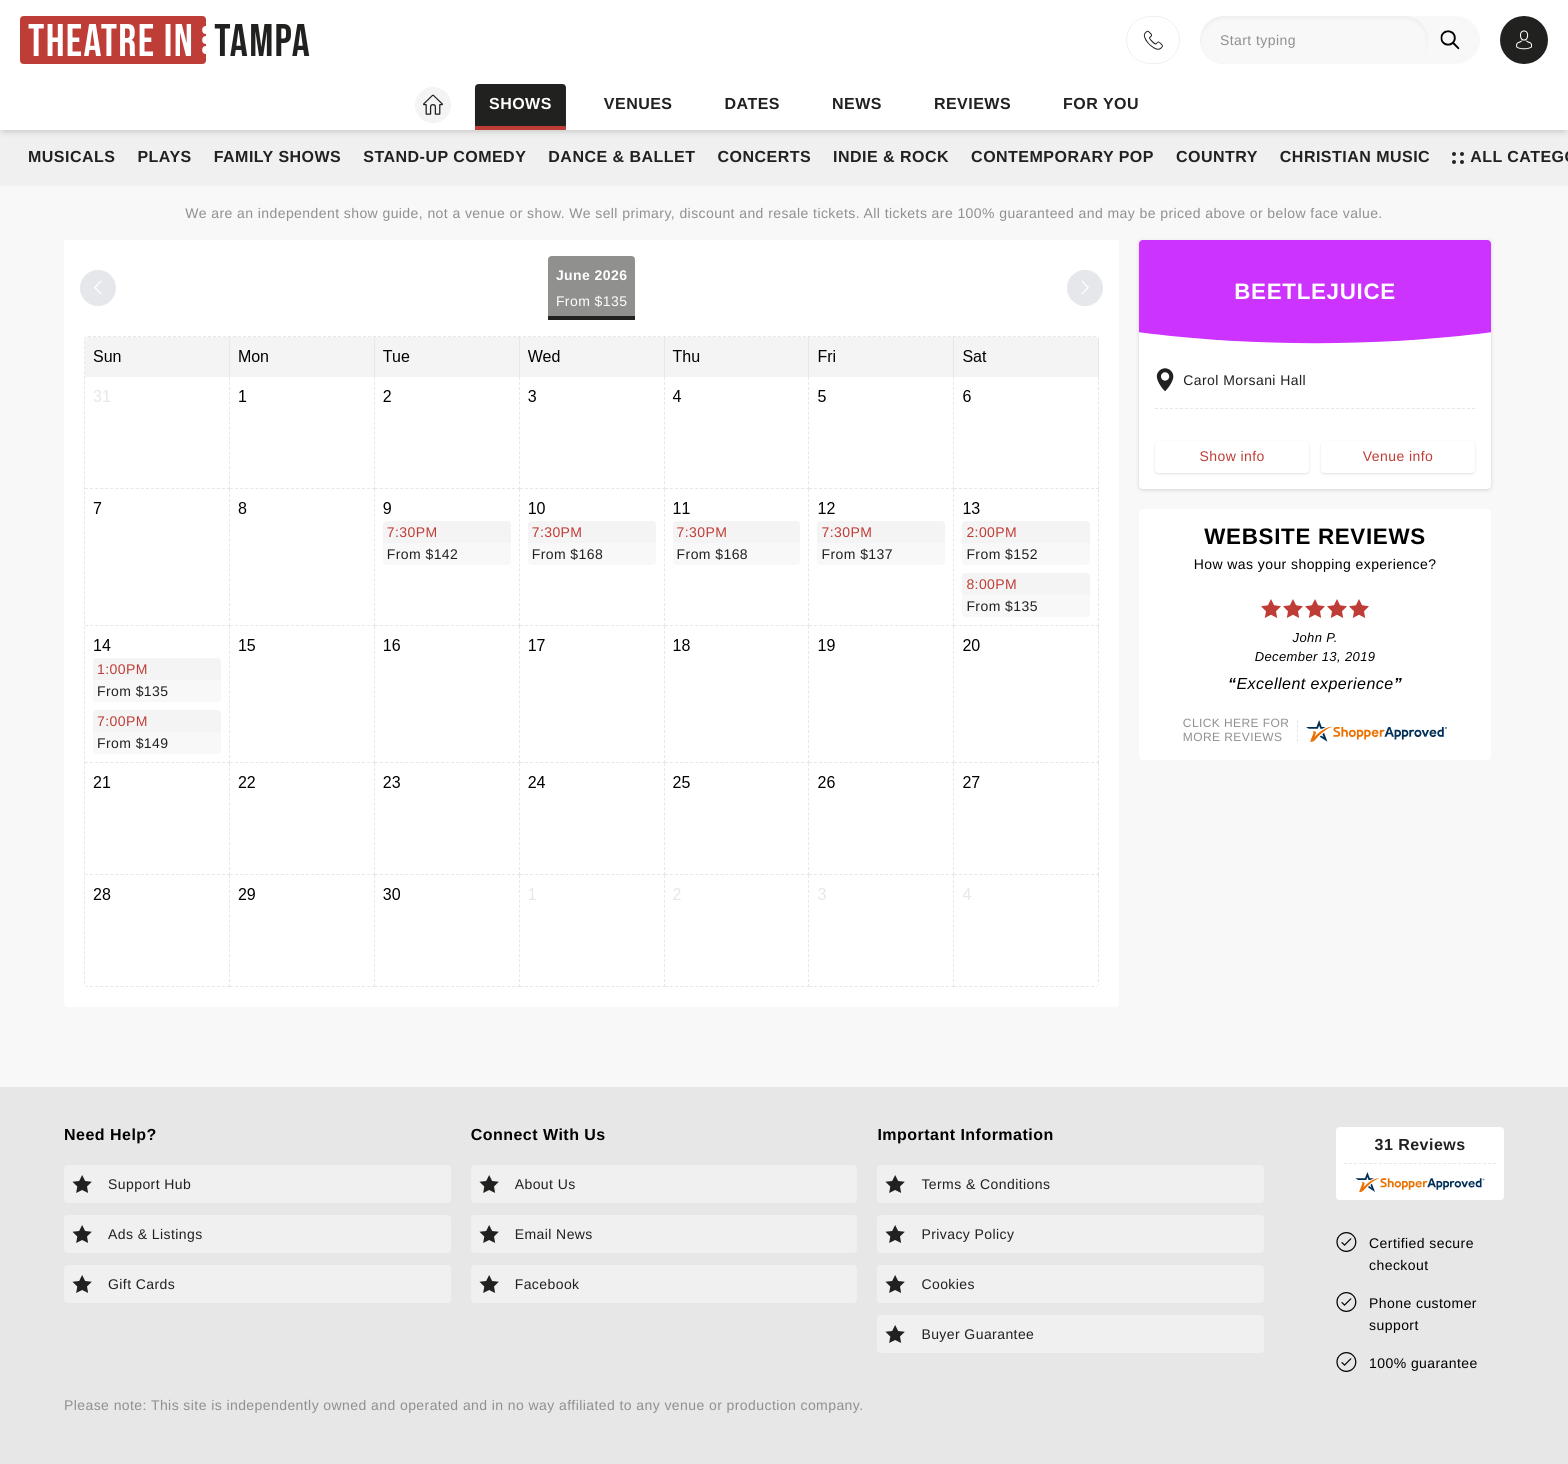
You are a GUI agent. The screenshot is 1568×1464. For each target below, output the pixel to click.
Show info (1232, 456)
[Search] (1454, 40)
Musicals (71, 157)
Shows (520, 104)
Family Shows (278, 157)
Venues (638, 104)
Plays (164, 157)
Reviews (972, 104)
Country (1217, 157)
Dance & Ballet (621, 157)
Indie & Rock (891, 157)
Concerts (764, 157)
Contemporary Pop (1062, 157)
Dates (752, 104)
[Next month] (1085, 288)
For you (1101, 104)
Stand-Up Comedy (444, 157)
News (857, 104)
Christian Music (1355, 157)
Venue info (1398, 456)
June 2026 (592, 289)
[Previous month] (98, 288)
